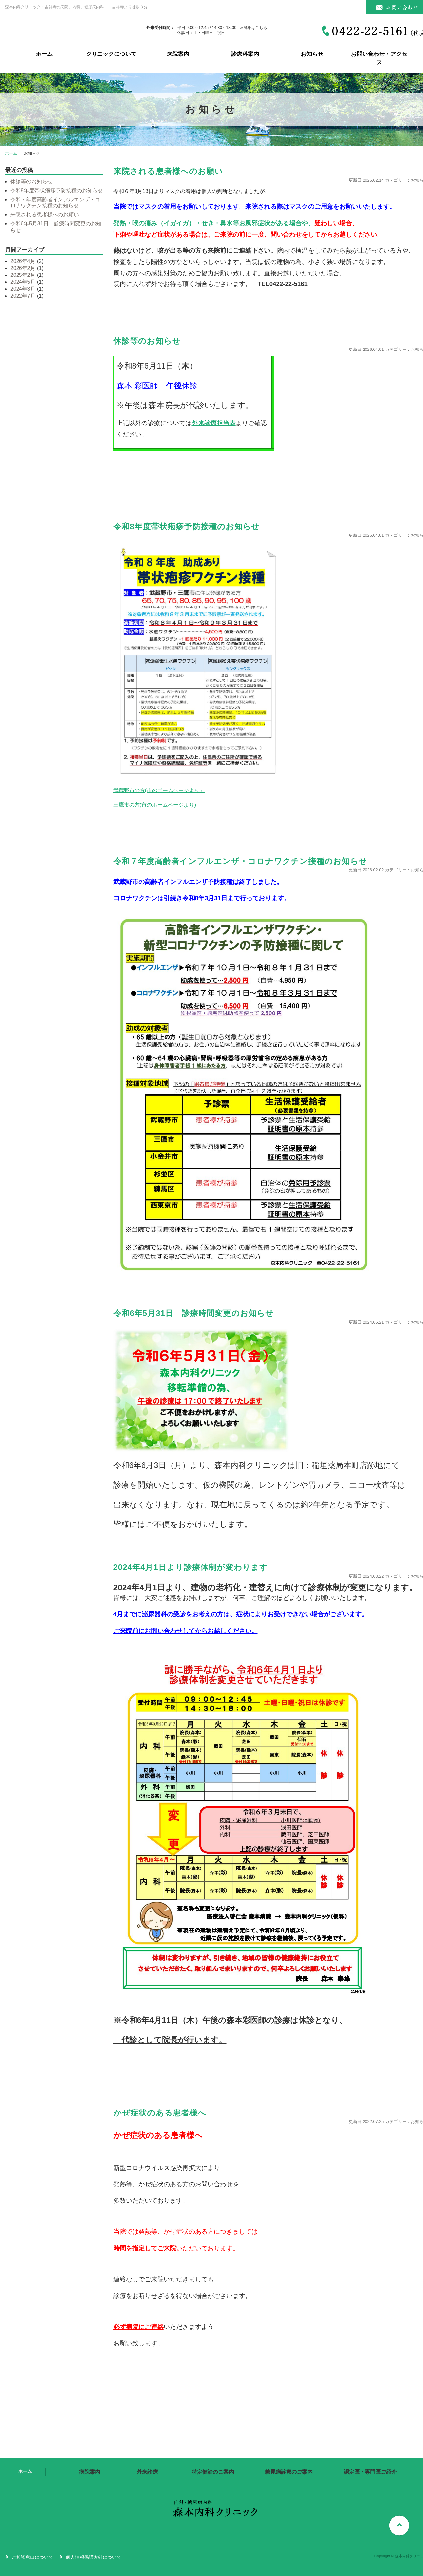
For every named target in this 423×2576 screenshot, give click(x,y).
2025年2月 (23, 275)
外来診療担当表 (214, 423)
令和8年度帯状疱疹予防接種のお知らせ (186, 526)
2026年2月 (23, 268)
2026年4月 (23, 261)
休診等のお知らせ (147, 340)
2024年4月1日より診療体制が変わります (190, 1567)
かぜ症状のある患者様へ (159, 2112)
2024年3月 (23, 289)
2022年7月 (23, 296)
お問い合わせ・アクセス (379, 58)
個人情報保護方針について (93, 2557)
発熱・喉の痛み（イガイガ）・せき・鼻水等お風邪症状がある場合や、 (213, 223)
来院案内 (178, 54)
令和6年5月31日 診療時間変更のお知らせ (193, 1313)
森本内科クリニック (49, 30)
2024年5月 (23, 282)
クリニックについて (111, 54)
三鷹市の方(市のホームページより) (154, 805)
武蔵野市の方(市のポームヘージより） (159, 790)
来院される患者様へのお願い (168, 171)
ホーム (44, 54)
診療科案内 (245, 54)
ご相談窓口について (32, 2557)
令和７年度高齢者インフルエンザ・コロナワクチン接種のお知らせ (240, 861)
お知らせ (312, 54)
